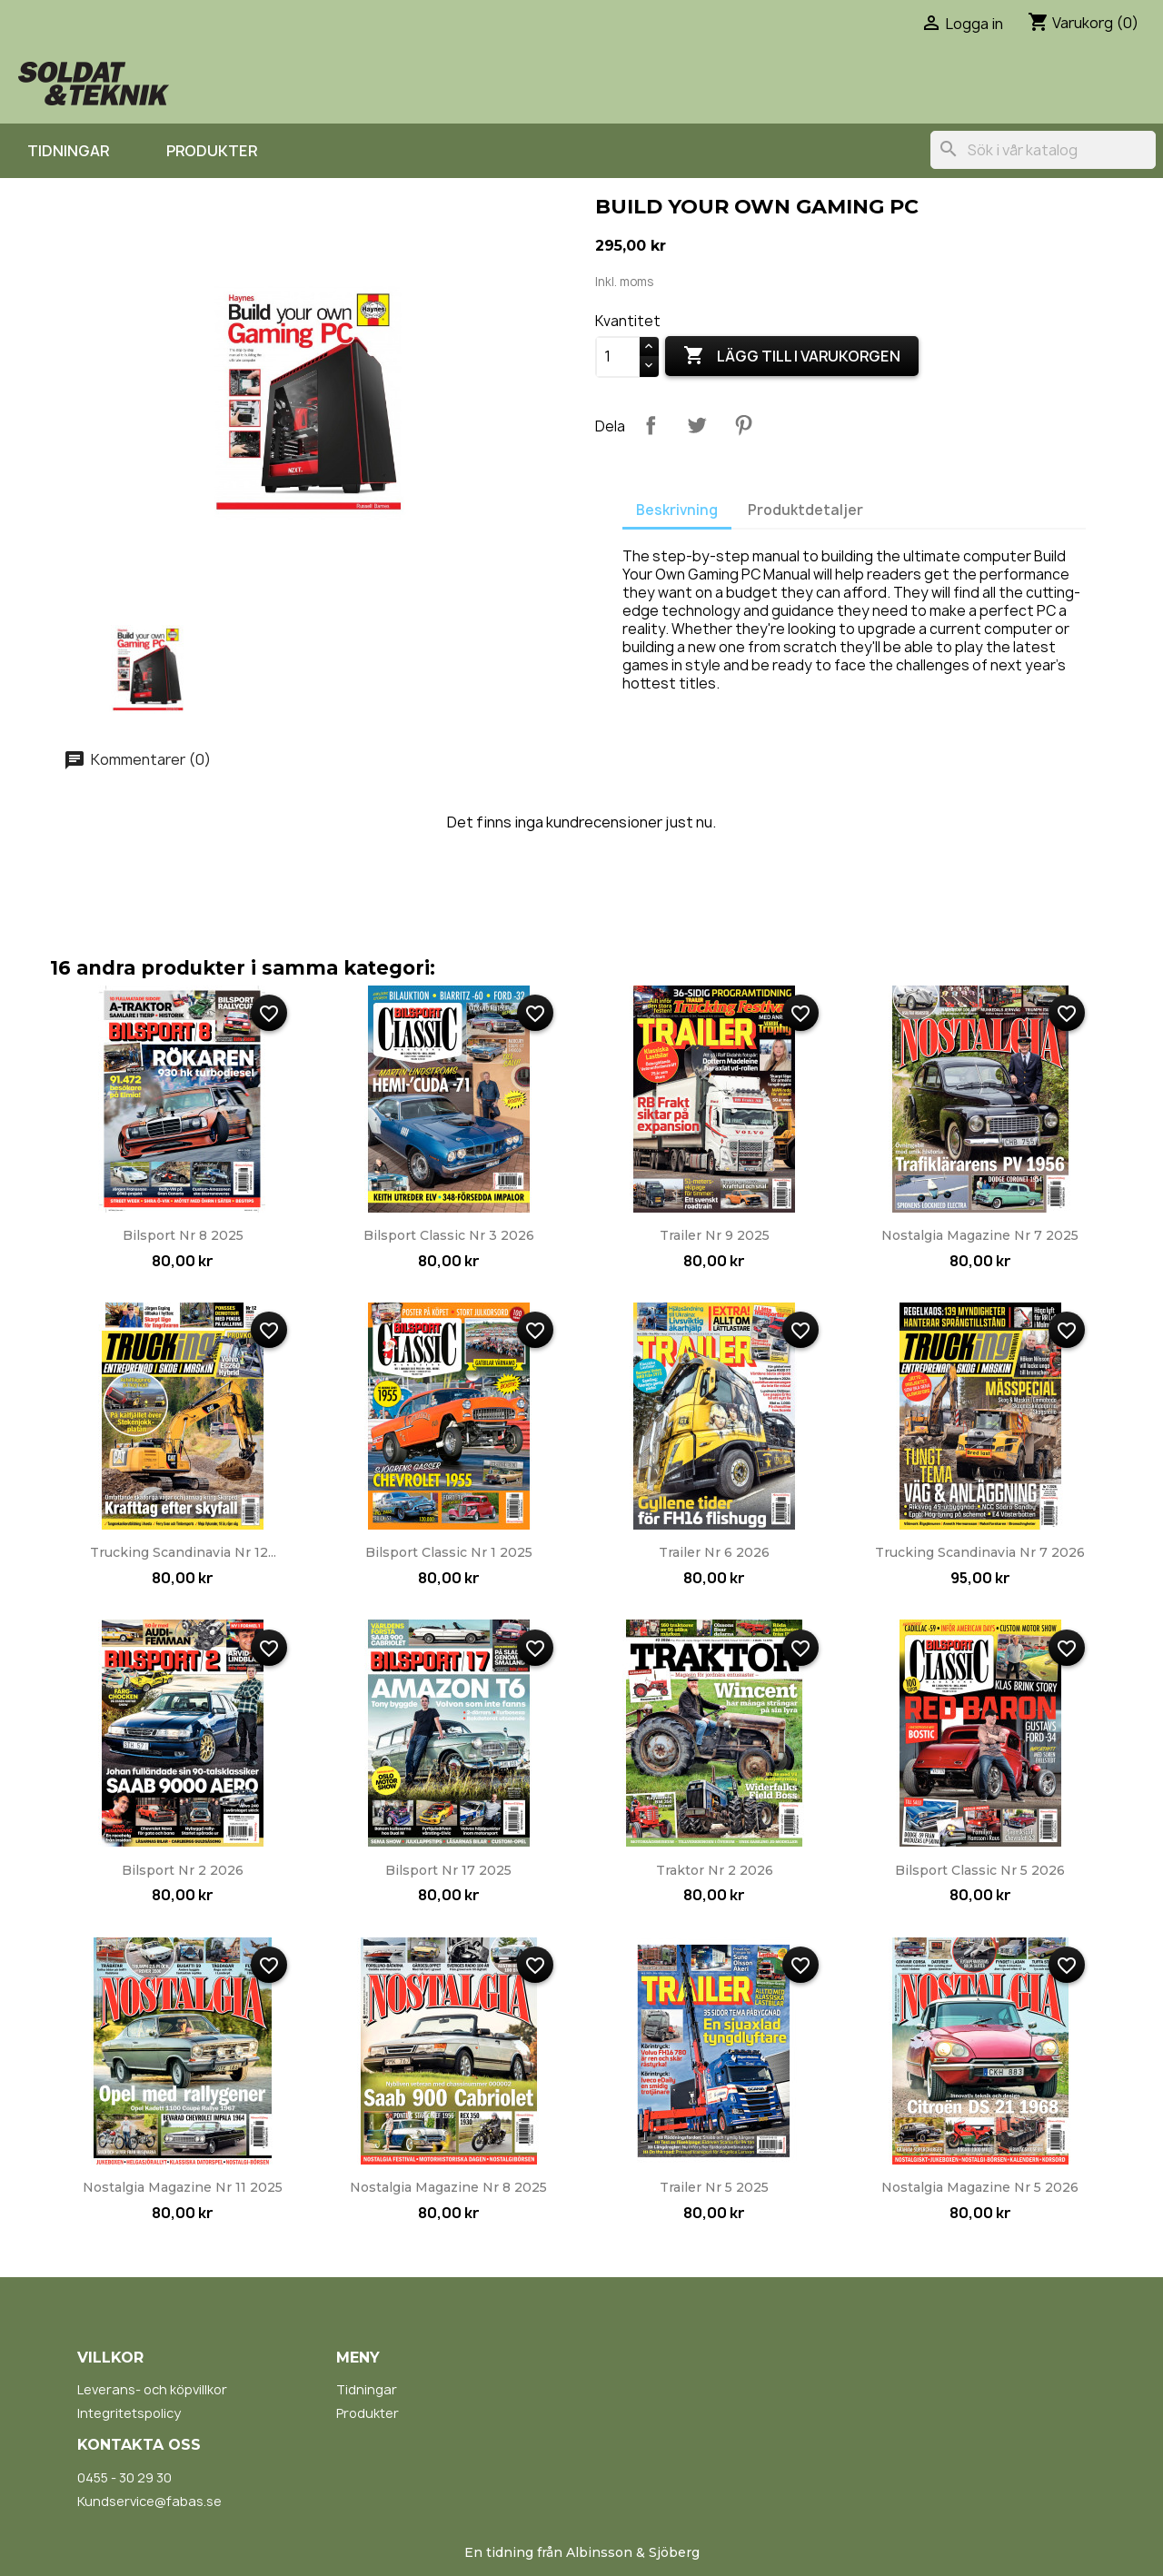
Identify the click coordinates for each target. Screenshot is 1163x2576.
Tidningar (68, 151)
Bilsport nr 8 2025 (183, 1235)
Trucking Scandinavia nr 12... (183, 1552)
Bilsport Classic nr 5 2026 (980, 1870)
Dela (650, 425)
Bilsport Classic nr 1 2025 (448, 1552)
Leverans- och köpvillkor (152, 2389)
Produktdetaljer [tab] (805, 510)
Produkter (211, 151)
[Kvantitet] (618, 357)
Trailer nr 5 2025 (714, 2187)
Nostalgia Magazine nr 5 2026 (980, 2187)
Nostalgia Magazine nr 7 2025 (980, 1235)
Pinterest (743, 425)
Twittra (697, 425)
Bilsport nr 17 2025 (448, 1870)
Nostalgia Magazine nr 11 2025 (183, 2187)
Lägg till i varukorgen (791, 356)
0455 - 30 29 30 (124, 2477)
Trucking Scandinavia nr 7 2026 (980, 1552)
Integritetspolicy (129, 2413)
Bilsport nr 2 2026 (183, 1870)
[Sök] (1043, 150)
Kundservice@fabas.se (149, 2501)
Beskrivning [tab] (677, 510)
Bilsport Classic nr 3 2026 (448, 1235)
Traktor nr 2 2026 (714, 1870)
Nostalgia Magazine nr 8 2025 (448, 2187)
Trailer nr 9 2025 (715, 1235)
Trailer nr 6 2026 (714, 1552)
